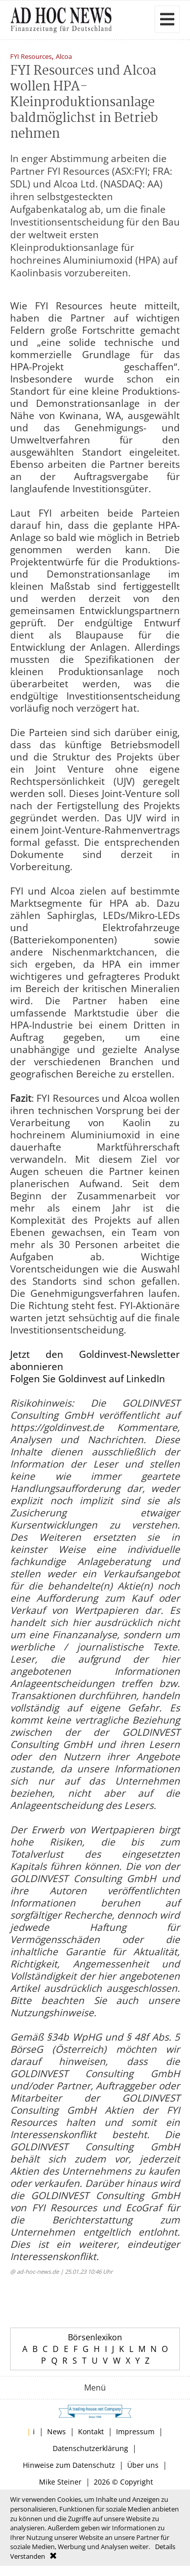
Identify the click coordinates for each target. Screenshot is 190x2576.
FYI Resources (31, 57)
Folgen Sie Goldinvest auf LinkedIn (87, 1378)
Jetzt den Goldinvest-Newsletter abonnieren (95, 1360)
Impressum (135, 2431)
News (56, 2431)
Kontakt (91, 2431)
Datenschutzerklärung (90, 2448)
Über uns (143, 2465)
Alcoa (64, 57)
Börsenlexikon (95, 2337)
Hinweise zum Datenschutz (69, 2465)
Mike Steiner (60, 2482)
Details (165, 2546)
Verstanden (27, 2556)
